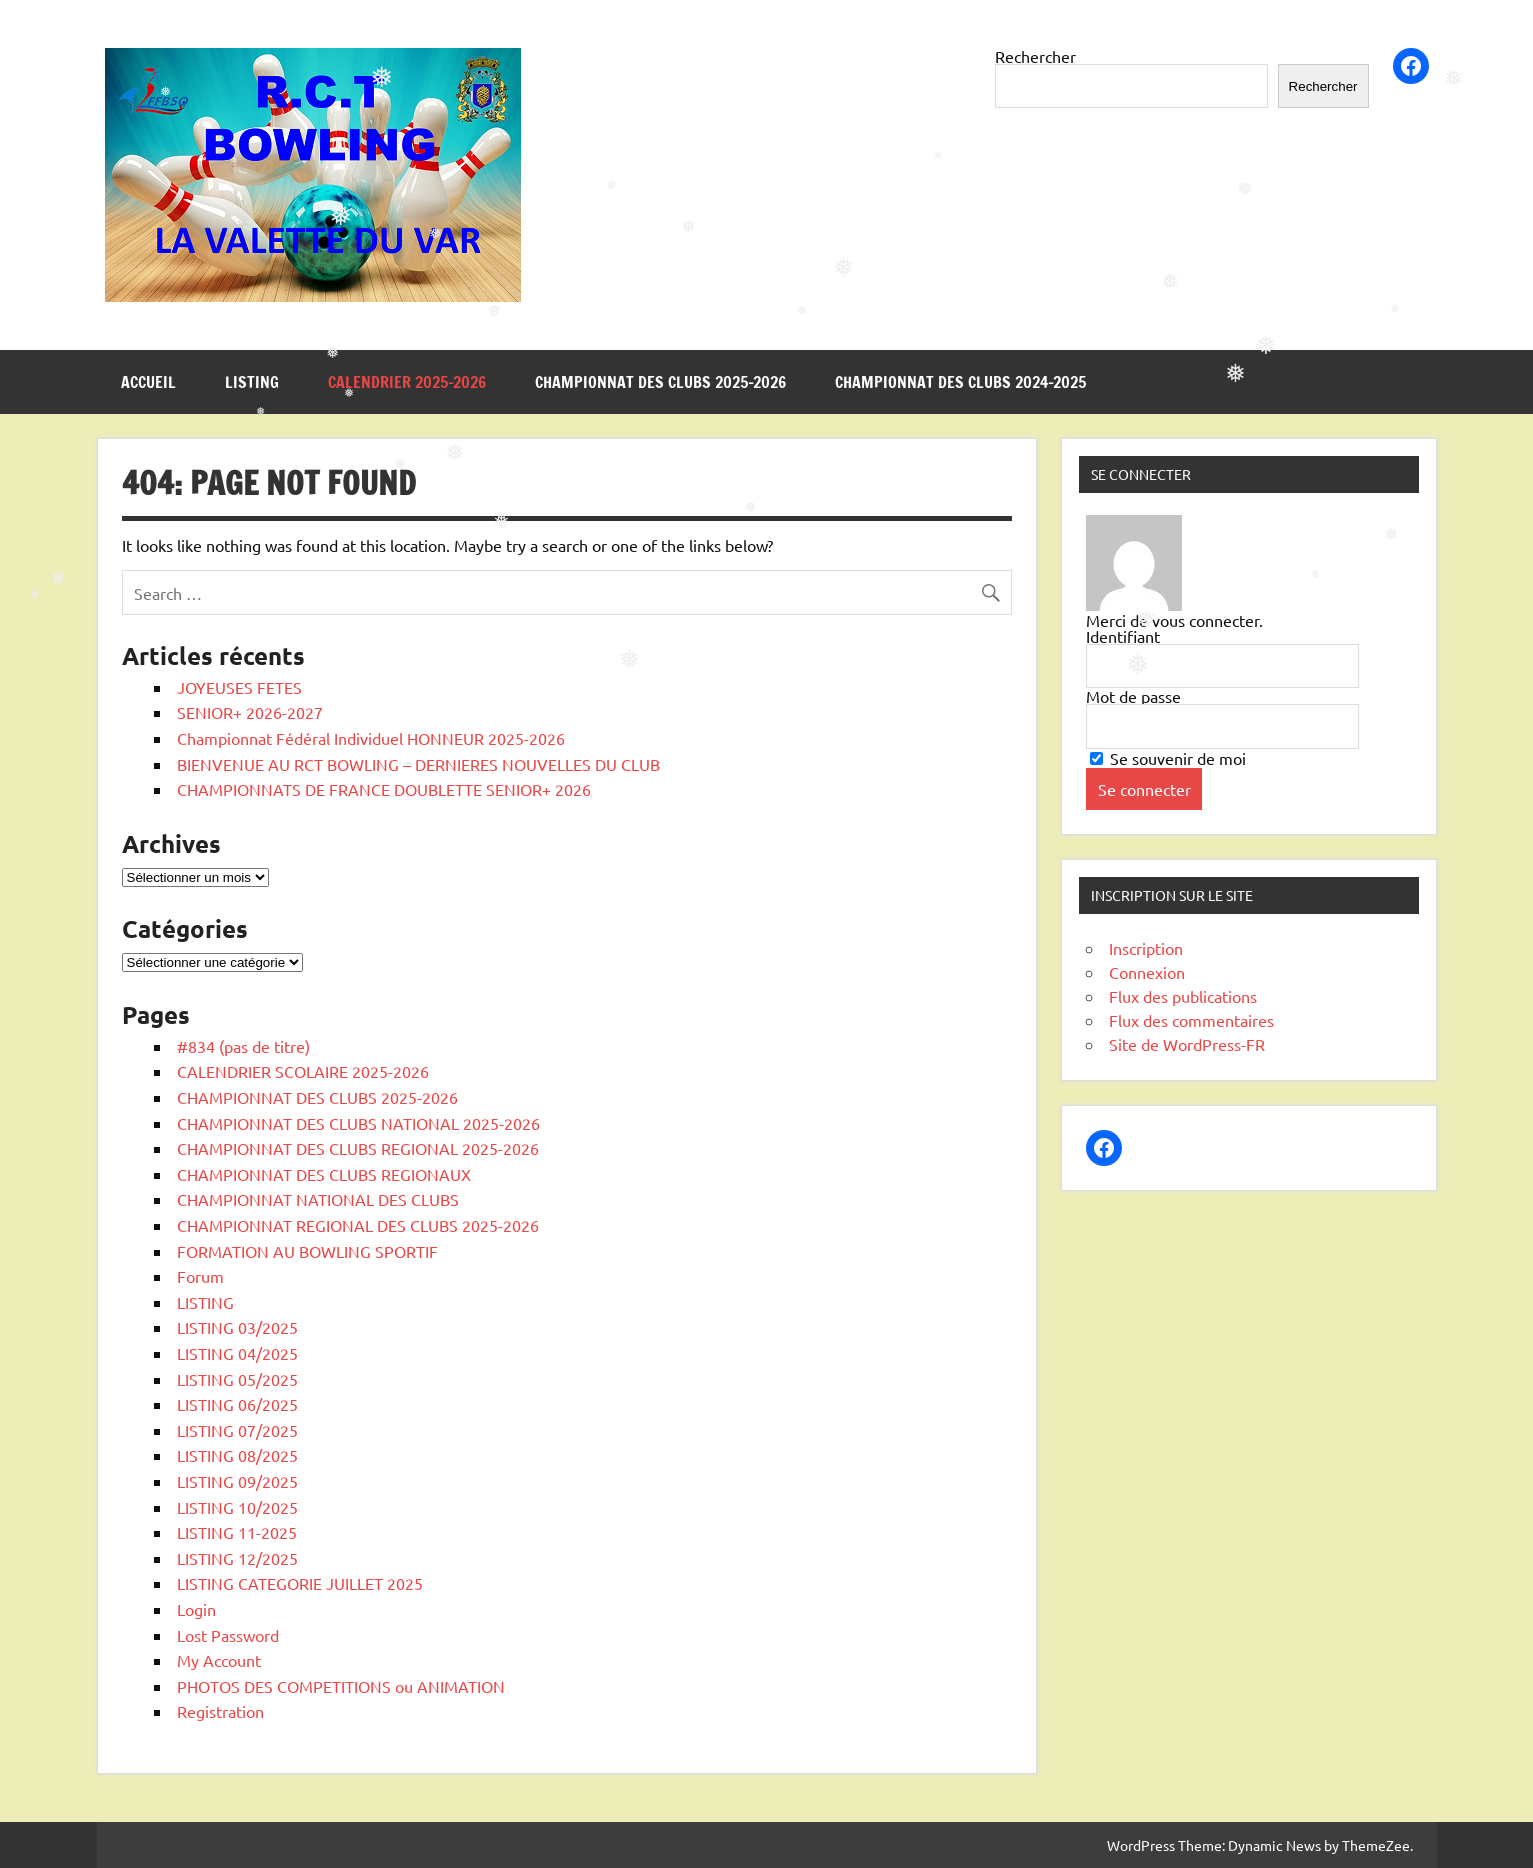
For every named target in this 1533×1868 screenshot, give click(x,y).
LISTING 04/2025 (237, 1353)
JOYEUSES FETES (239, 687)
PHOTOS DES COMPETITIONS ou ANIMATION (341, 1686)
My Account (219, 1660)
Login (196, 1609)
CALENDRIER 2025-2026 (407, 382)
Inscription (1146, 948)
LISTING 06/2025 (237, 1404)
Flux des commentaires (1191, 1020)
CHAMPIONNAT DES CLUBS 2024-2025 (960, 382)
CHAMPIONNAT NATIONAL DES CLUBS (318, 1199)
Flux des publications (1183, 996)
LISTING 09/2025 (237, 1481)
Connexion (1147, 972)
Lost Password (228, 1635)
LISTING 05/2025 (237, 1379)
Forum (200, 1276)
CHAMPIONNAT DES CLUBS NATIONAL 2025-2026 (358, 1123)
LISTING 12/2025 (237, 1558)
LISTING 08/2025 (237, 1455)
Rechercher (1035, 56)
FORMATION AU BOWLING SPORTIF (307, 1251)
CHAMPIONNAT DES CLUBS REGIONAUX (324, 1174)
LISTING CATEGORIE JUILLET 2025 (300, 1583)
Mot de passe (1133, 696)
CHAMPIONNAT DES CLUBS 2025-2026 (660, 382)
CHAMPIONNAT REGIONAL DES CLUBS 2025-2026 (358, 1225)
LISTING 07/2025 (237, 1430)
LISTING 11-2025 (237, 1532)
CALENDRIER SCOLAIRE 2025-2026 (303, 1071)
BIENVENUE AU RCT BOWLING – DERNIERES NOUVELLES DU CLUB (418, 764)
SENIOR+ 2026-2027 (250, 712)
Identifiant (1123, 636)
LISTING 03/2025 (237, 1327)
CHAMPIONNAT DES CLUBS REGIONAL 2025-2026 (358, 1148)
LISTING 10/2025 (237, 1507)
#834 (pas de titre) (243, 1046)
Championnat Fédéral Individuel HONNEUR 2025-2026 (371, 738)
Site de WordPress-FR (1187, 1044)
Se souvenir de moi (1168, 758)
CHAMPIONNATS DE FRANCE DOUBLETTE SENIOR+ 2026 (384, 789)
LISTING (252, 382)
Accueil (148, 382)
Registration (220, 1711)
